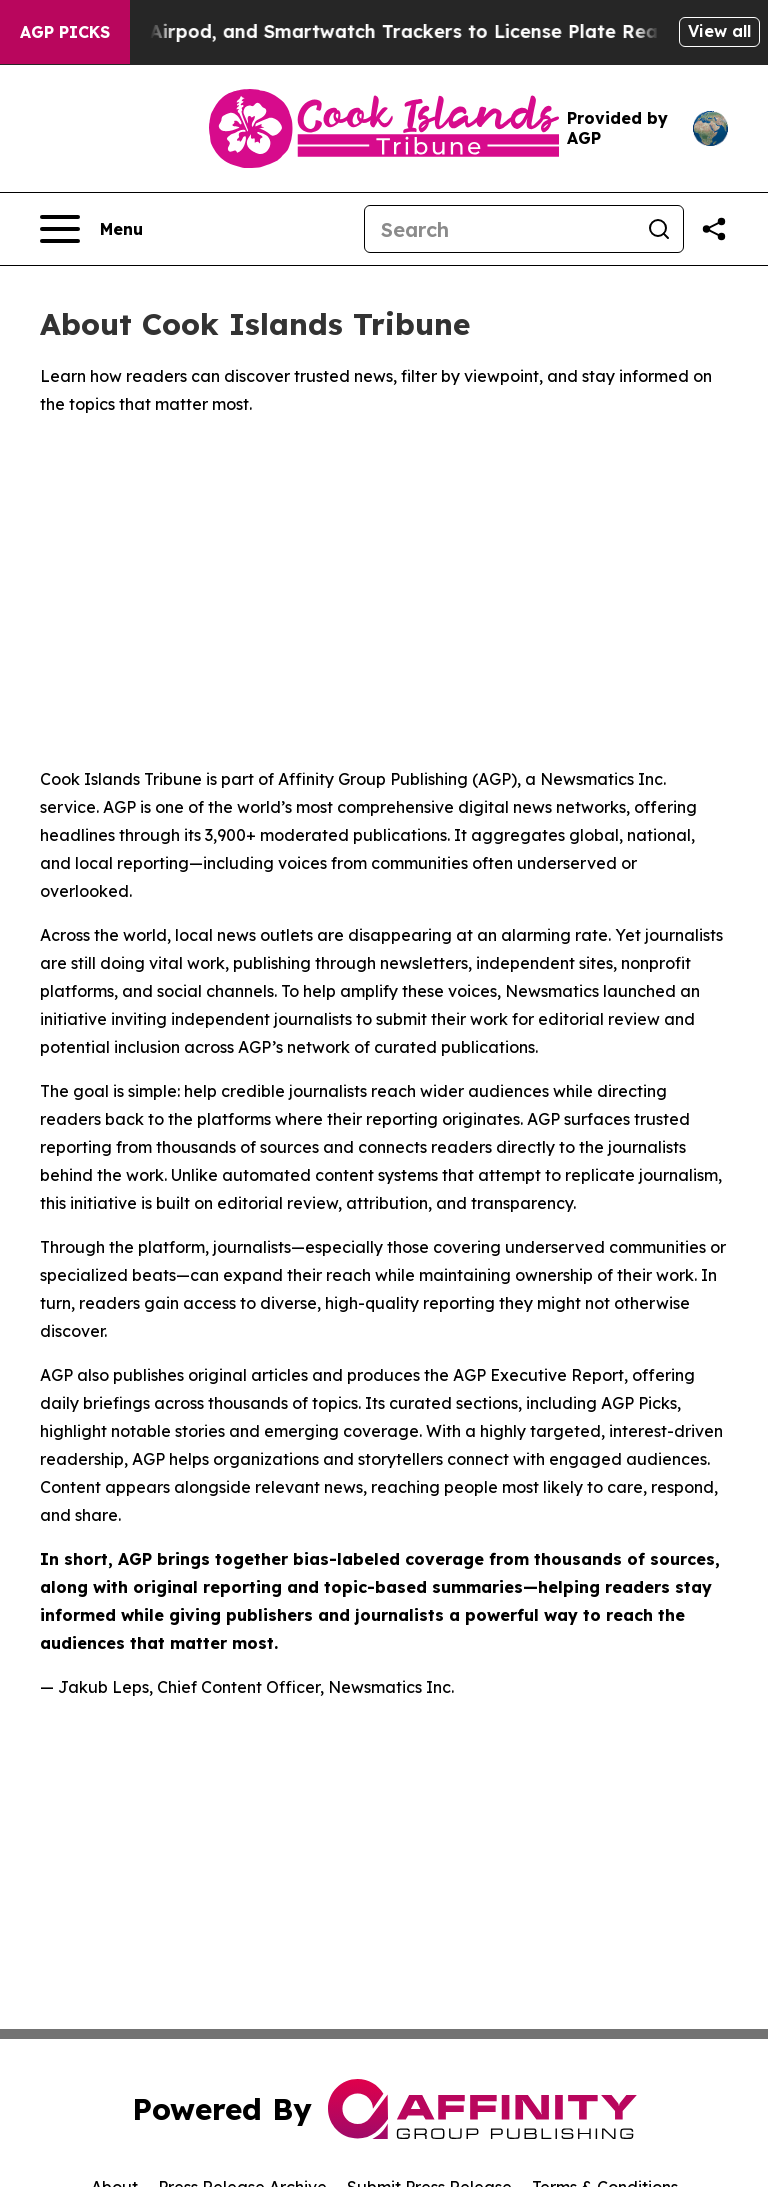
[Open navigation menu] (91, 229)
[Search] (500, 229)
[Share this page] (714, 229)
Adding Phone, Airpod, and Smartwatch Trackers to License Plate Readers (371, 31)
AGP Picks (65, 32)
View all (719, 31)
